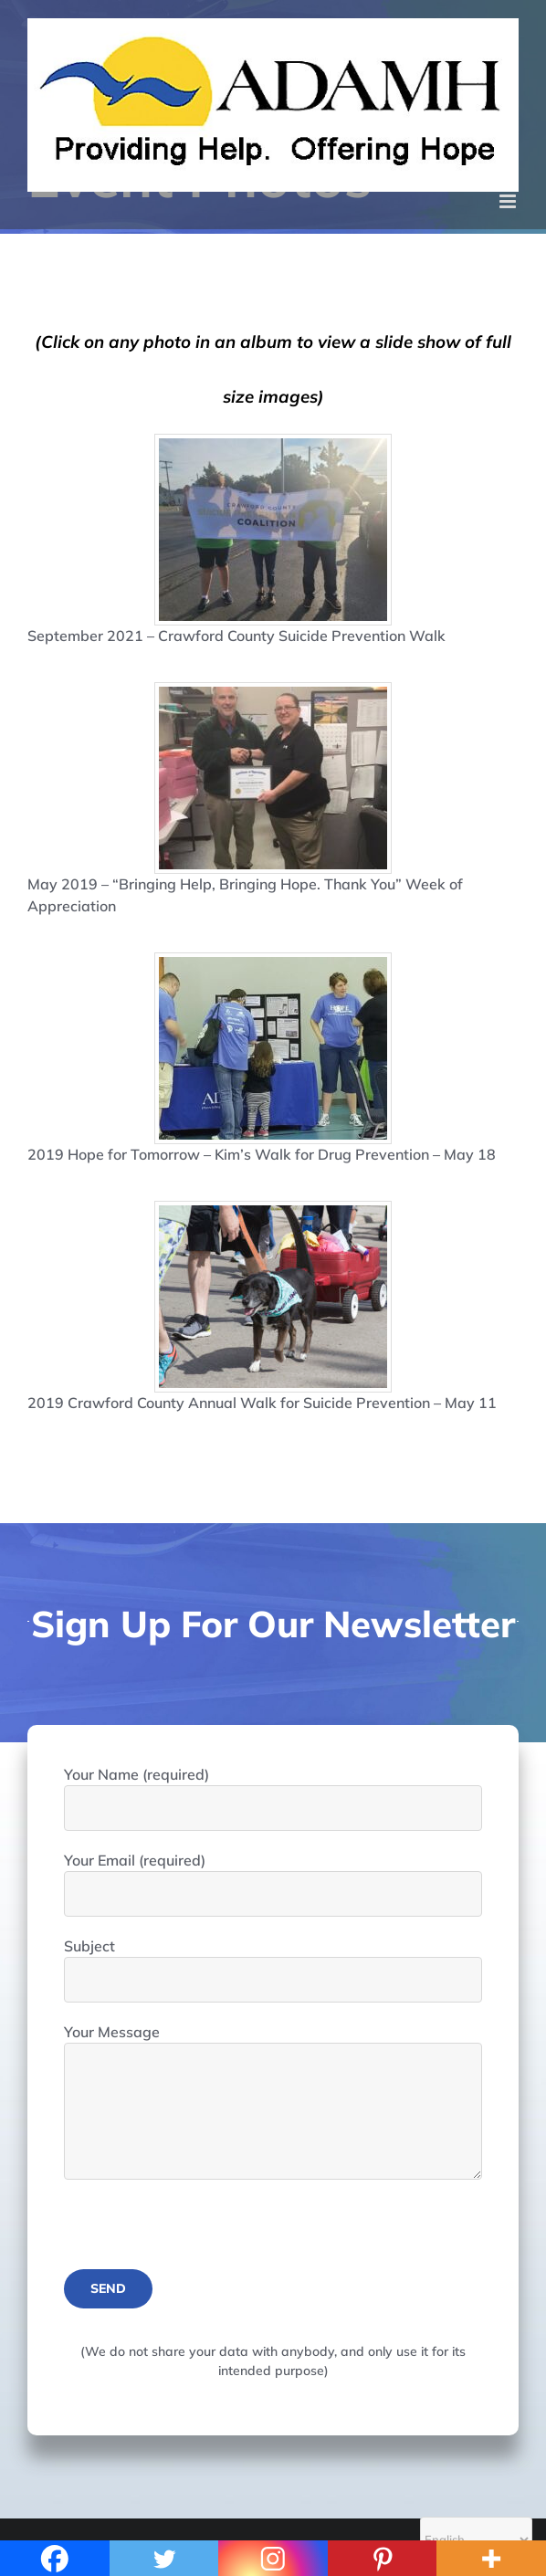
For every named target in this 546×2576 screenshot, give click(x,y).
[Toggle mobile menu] (509, 201)
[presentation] (202, 2233)
